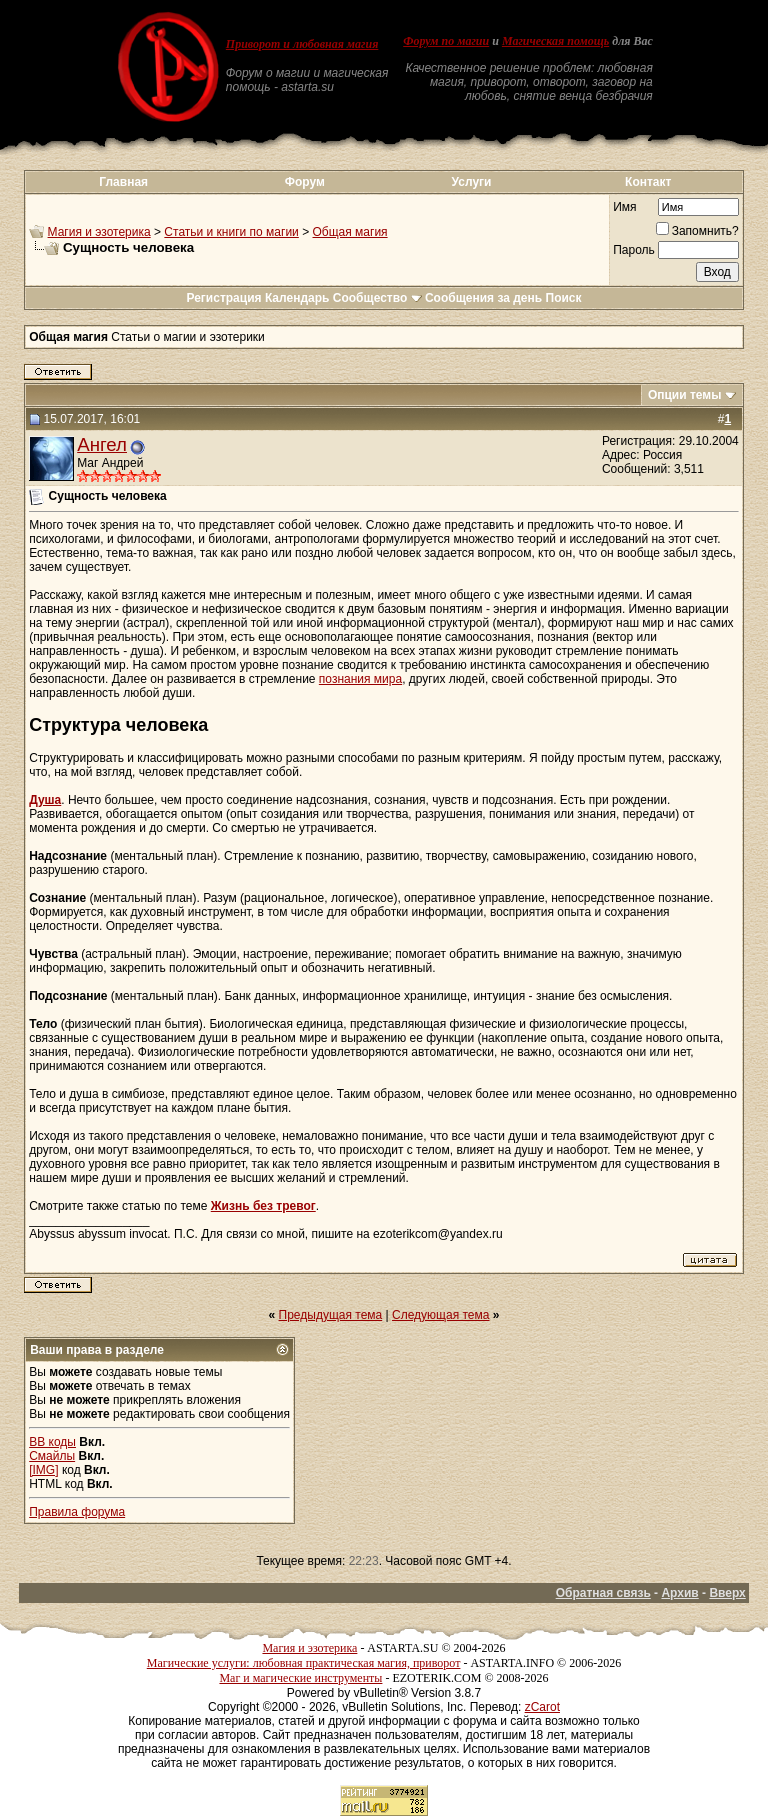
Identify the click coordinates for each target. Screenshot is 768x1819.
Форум (305, 182)
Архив (679, 1593)
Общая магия (350, 232)
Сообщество (377, 298)
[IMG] (43, 1470)
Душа (45, 800)
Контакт (648, 182)
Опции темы (685, 395)
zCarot (542, 1707)
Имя (624, 207)
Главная (123, 182)
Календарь (297, 298)
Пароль (634, 250)
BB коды (52, 1442)
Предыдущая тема (331, 1315)
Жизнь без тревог (263, 1206)
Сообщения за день (483, 298)
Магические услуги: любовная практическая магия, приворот (304, 1663)
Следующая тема (440, 1315)
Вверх (727, 1593)
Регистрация (223, 298)
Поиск (564, 298)
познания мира (360, 679)
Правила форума (77, 1512)
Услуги (472, 182)
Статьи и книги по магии (231, 232)
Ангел (102, 444)
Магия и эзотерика (99, 232)
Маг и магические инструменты (300, 1678)
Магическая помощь (555, 41)
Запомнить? (697, 231)
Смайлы (52, 1456)
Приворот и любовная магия (302, 44)
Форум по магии (446, 41)
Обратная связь (603, 1593)
